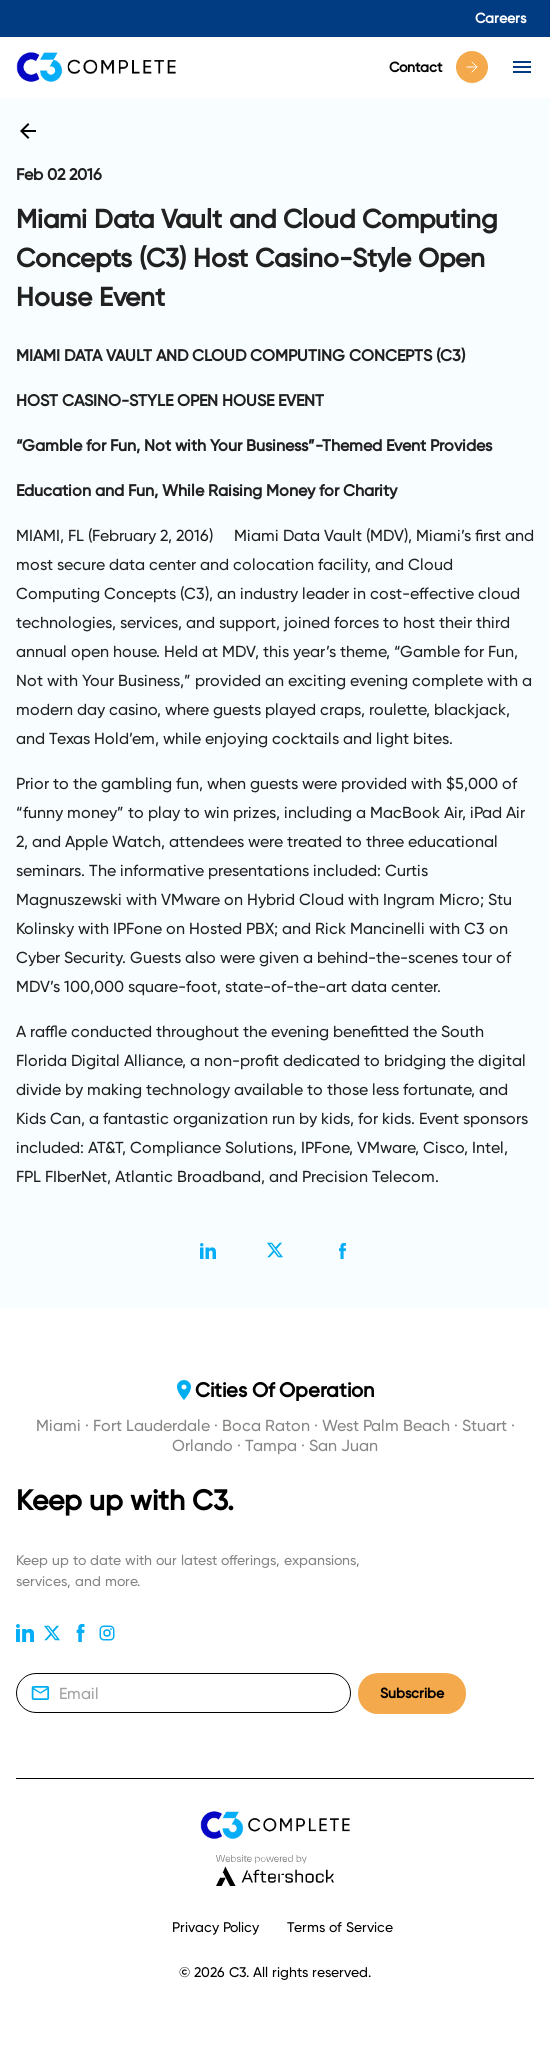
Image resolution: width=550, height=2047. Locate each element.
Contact (438, 67)
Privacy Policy (215, 1927)
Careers (500, 18)
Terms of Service (340, 1927)
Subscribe (412, 1693)
